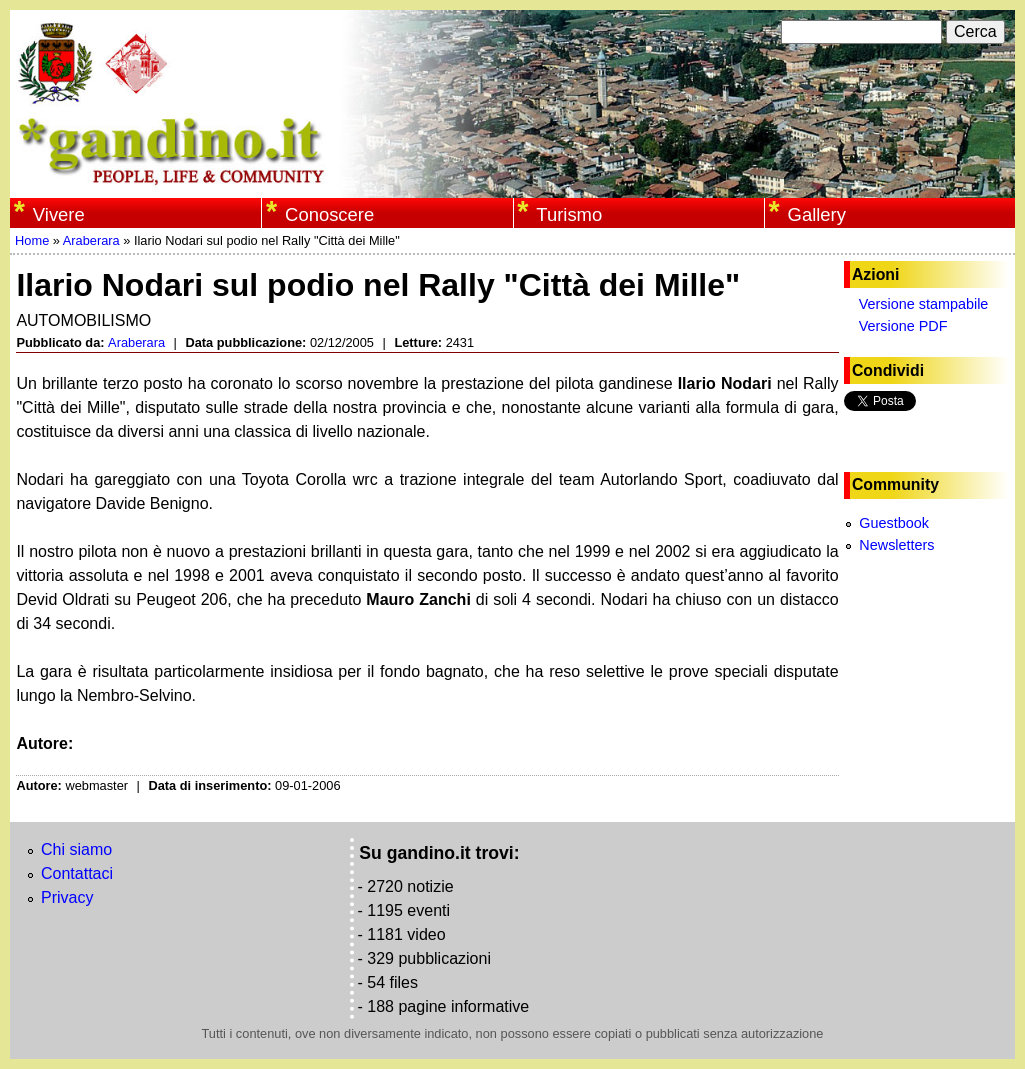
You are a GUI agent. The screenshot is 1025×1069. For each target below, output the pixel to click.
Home (32, 240)
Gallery (817, 214)
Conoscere (329, 214)
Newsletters (896, 545)
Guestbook (894, 523)
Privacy (67, 897)
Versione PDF (903, 326)
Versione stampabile (924, 304)
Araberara (91, 240)
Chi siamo (76, 849)
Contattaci (77, 873)
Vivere (59, 214)
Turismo (569, 214)
